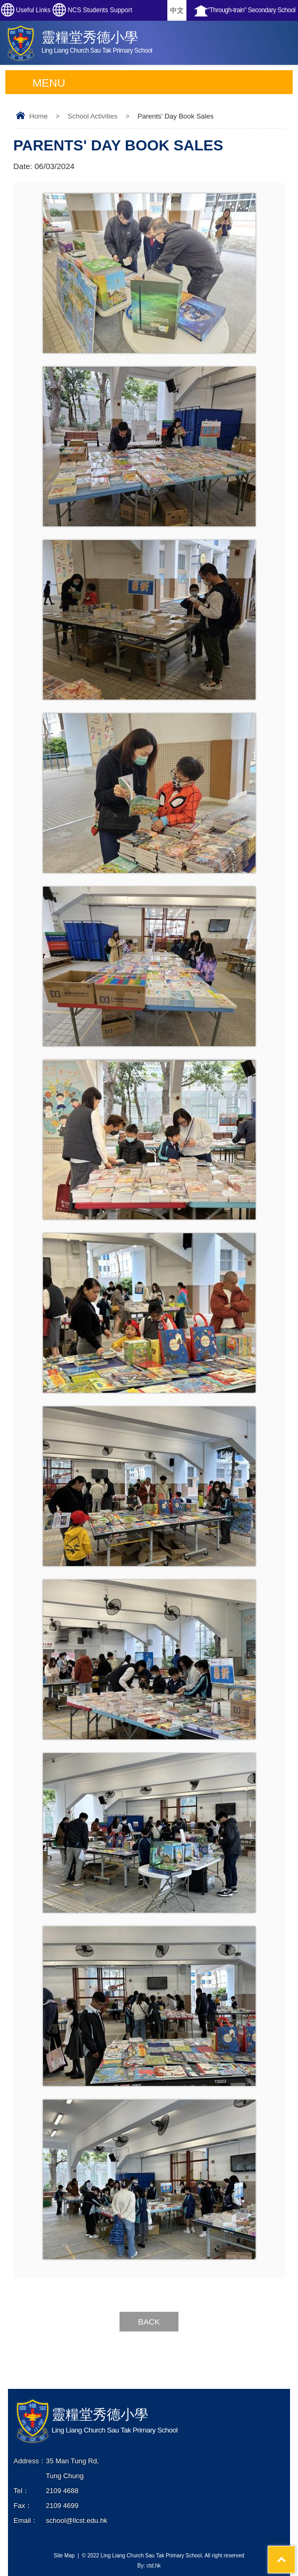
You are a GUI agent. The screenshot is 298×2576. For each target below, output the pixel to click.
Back (149, 2321)
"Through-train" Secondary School (251, 10)
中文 (177, 10)
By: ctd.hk (149, 2566)
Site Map (64, 2555)
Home (38, 116)
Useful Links (33, 10)
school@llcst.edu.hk (76, 2520)
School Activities (92, 116)
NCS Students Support (99, 10)
